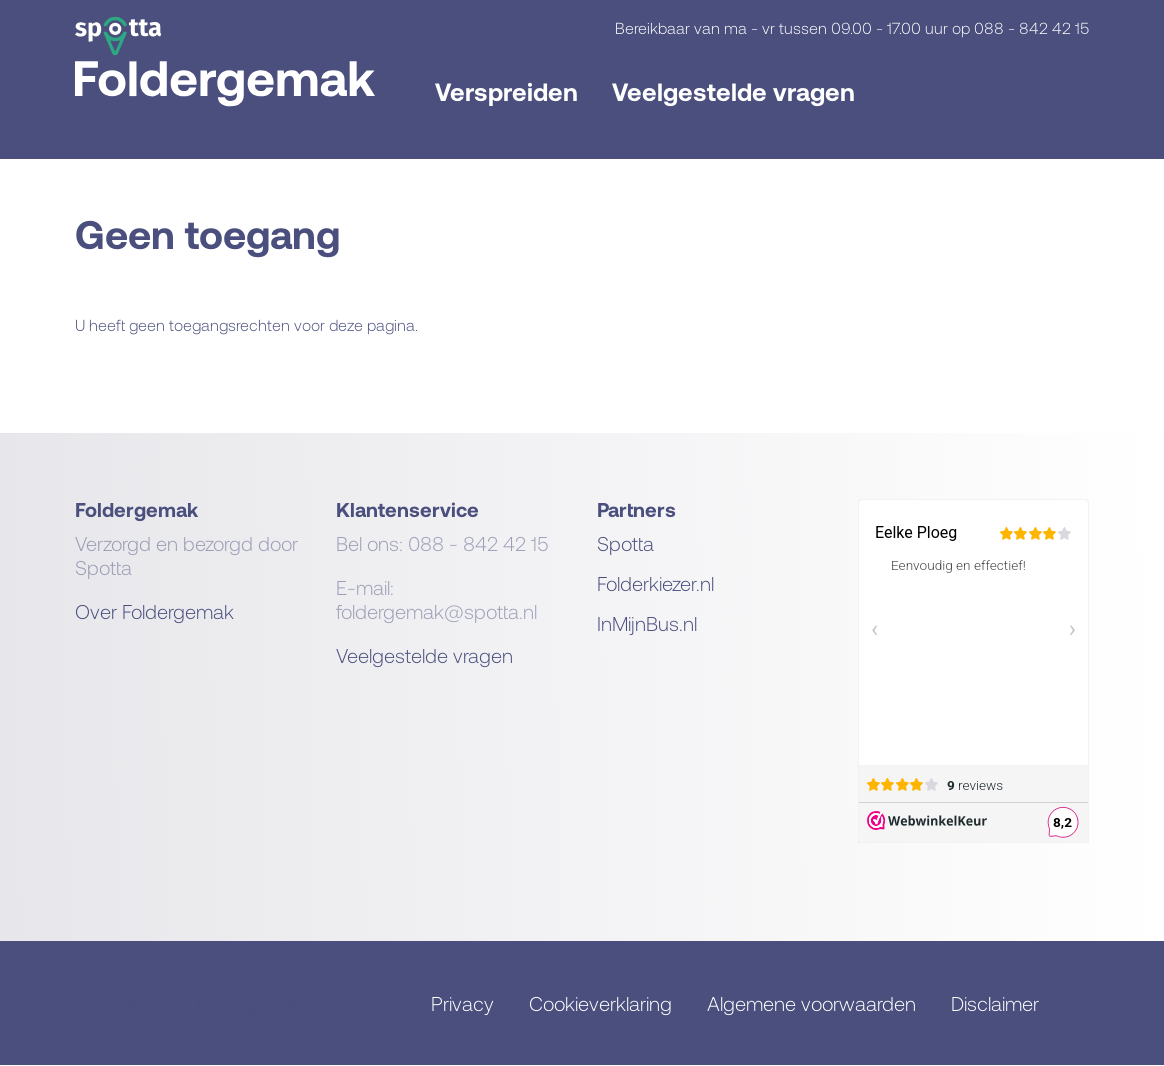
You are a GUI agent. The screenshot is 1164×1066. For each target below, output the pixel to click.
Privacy (462, 1003)
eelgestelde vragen (430, 655)
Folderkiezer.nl (655, 583)
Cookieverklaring (600, 1003)
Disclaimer (995, 1003)
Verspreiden (506, 91)
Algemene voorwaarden (811, 1003)
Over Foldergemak (154, 611)
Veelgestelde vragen (733, 91)
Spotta (625, 543)
